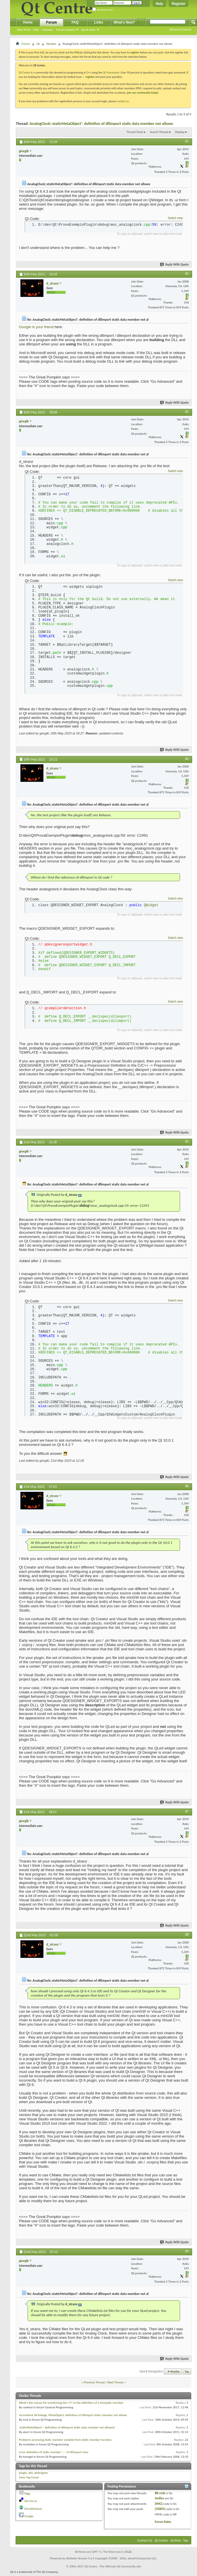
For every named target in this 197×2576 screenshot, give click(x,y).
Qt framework (111, 72)
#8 (187, 1936)
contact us (123, 101)
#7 (187, 1813)
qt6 (30, 2474)
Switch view (175, 218)
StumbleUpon (33, 2510)
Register (178, 4)
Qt (38, 44)
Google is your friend (37, 327)
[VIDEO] (160, 2511)
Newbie (51, 44)
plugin (23, 2474)
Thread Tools (135, 132)
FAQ (36, 30)
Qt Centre (24, 72)
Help (159, 4)
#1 (187, 141)
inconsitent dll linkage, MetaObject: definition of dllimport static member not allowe (73, 2416)
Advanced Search (180, 29)
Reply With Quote (174, 264)
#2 (187, 274)
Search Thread (159, 132)
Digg (27, 2495)
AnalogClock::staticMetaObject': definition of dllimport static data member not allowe (101, 123)
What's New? (124, 22)
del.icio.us (30, 2503)
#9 (187, 2253)
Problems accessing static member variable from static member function (65, 2441)
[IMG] (158, 2505)
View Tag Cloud (29, 2479)
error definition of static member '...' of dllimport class (53, 2453)
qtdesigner (41, 2474)
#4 (187, 759)
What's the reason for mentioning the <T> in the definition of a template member (71, 2404)
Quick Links (88, 30)
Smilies (159, 2500)
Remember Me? (102, 10)
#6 (187, 1488)
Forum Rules (163, 2523)
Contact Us (144, 2542)
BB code (160, 2494)
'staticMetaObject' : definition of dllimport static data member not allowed (66, 2429)
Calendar (47, 30)
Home (27, 22)
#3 (187, 412)
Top (187, 2373)
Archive (176, 2542)
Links (98, 22)
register (89, 77)
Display (179, 132)
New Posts (23, 30)
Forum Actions (65, 30)
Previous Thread (94, 2384)
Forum (51, 22)
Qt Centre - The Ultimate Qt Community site (113, 2568)
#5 (187, 1142)
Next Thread (115, 2384)
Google (29, 2518)
